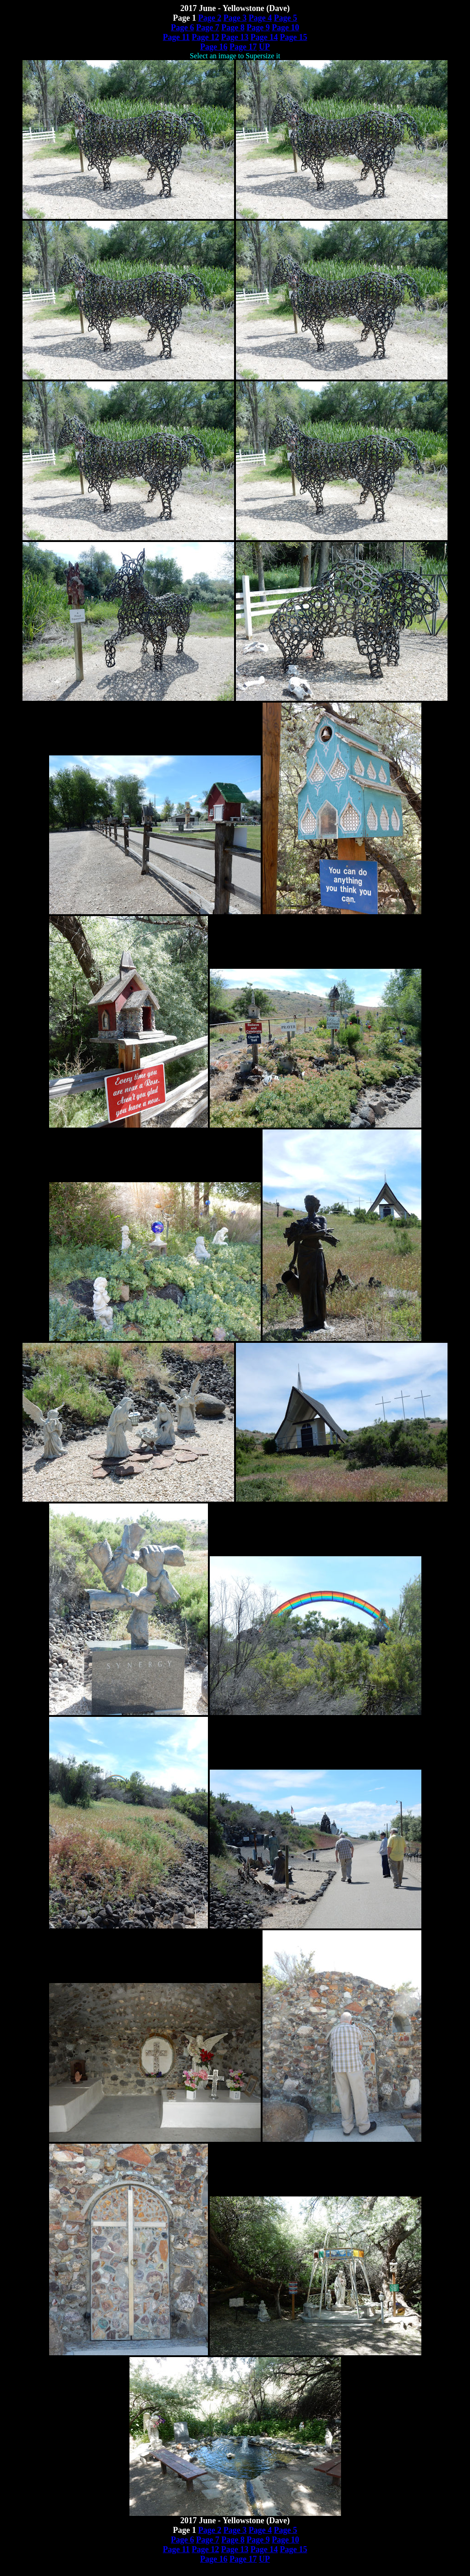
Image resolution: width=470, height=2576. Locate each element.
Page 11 (176, 37)
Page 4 (260, 17)
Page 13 (234, 37)
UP (264, 46)
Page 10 (285, 27)
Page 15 (293, 37)
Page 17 (243, 46)
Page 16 (213, 46)
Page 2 (209, 17)
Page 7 (207, 27)
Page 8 (232, 27)
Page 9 (257, 27)
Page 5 (285, 17)
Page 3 (235, 17)
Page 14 (264, 37)
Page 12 (205, 37)
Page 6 (182, 27)
